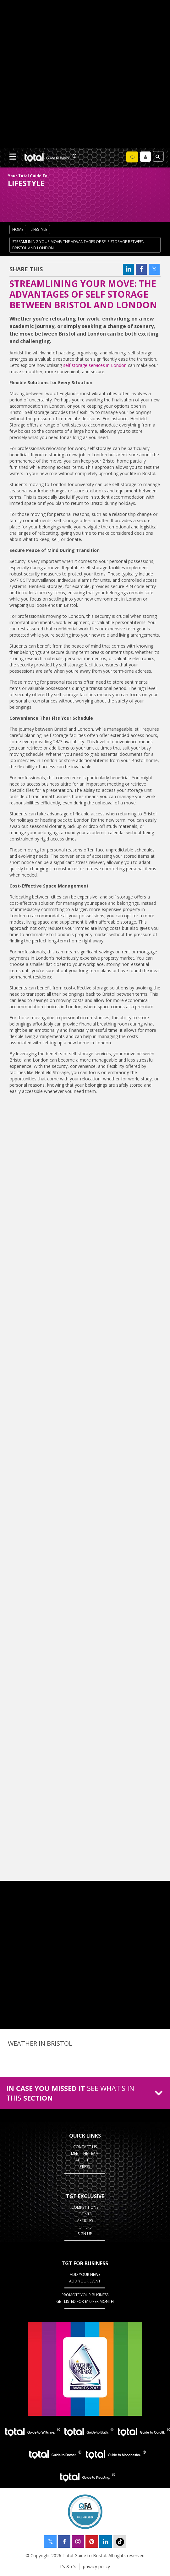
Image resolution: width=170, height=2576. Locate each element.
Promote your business (85, 2295)
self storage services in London (95, 365)
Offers (85, 2227)
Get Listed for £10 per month (85, 2301)
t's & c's (68, 2566)
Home (17, 229)
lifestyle (38, 229)
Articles (85, 2220)
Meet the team (85, 2153)
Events (85, 2214)
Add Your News (85, 2274)
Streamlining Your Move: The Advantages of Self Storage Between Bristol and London (78, 245)
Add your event (85, 2281)
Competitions (84, 2207)
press (85, 2166)
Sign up (85, 2233)
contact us (85, 2146)
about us (84, 2160)
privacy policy (96, 2566)
